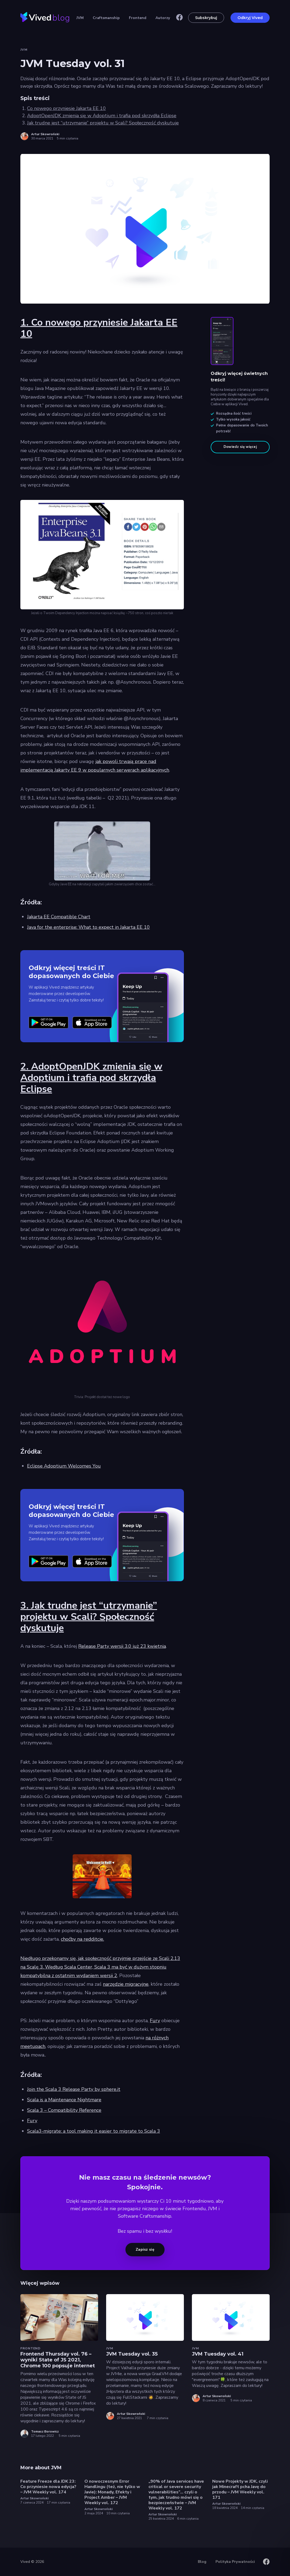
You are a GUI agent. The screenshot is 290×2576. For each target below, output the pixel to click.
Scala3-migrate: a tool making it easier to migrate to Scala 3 (93, 2131)
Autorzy (162, 17)
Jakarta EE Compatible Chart (58, 916)
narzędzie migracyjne (125, 1984)
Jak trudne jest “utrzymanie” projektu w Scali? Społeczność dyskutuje (103, 123)
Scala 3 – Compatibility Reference (64, 2110)
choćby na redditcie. (82, 1939)
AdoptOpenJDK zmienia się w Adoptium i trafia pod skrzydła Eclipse (101, 115)
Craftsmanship (106, 17)
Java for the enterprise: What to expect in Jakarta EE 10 (88, 927)
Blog (202, 2561)
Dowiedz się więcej (240, 446)
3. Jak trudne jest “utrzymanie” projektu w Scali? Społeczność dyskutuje (88, 1617)
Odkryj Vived (250, 17)
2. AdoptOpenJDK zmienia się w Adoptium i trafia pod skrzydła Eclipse (91, 1078)
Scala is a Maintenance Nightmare (64, 2099)
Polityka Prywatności (235, 2561)
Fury (155, 2020)
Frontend (137, 17)
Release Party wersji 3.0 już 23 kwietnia (122, 1646)
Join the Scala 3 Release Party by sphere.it (73, 2089)
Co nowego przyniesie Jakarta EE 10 (66, 108)
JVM (80, 17)
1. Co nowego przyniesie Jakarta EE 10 (98, 328)
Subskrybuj (206, 17)
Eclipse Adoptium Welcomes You (64, 1466)
